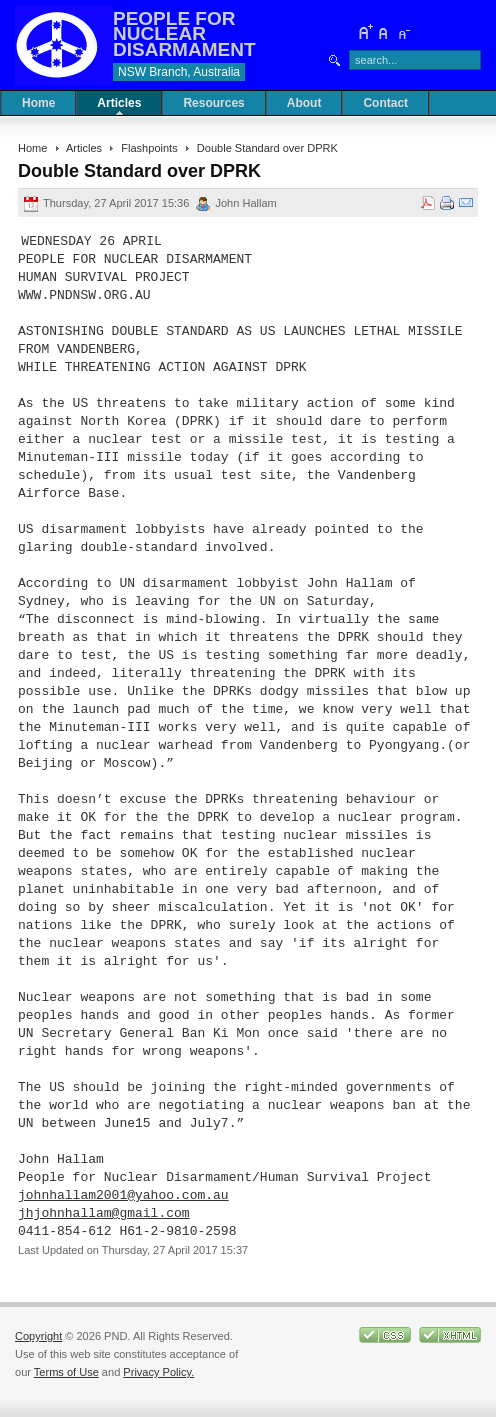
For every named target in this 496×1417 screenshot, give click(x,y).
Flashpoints (149, 148)
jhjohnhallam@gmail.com (104, 1214)
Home (32, 148)
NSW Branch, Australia (179, 72)
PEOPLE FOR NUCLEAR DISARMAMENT (184, 33)
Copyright (38, 1336)
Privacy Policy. (158, 1372)
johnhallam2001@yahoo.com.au (123, 1196)
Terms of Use (66, 1372)
